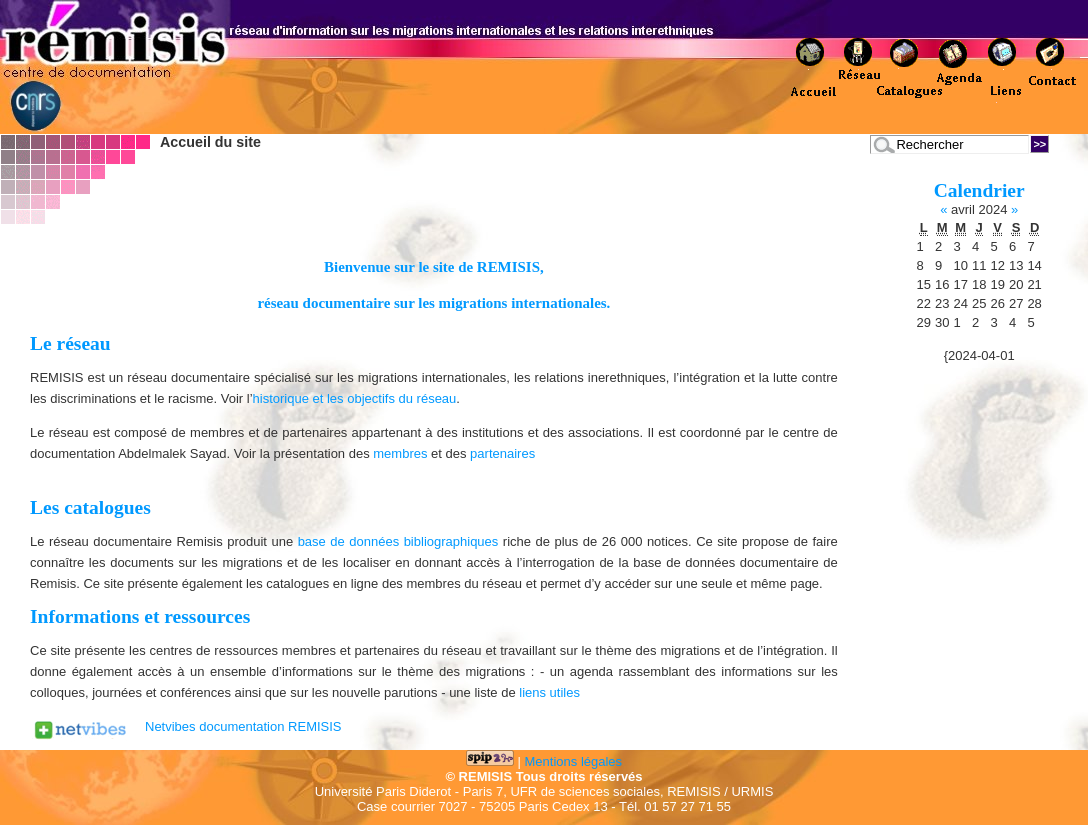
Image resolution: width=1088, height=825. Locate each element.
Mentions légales (574, 761)
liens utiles (549, 692)
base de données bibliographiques (398, 541)
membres (400, 453)
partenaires (502, 453)
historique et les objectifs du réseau (355, 398)
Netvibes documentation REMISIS (243, 726)
